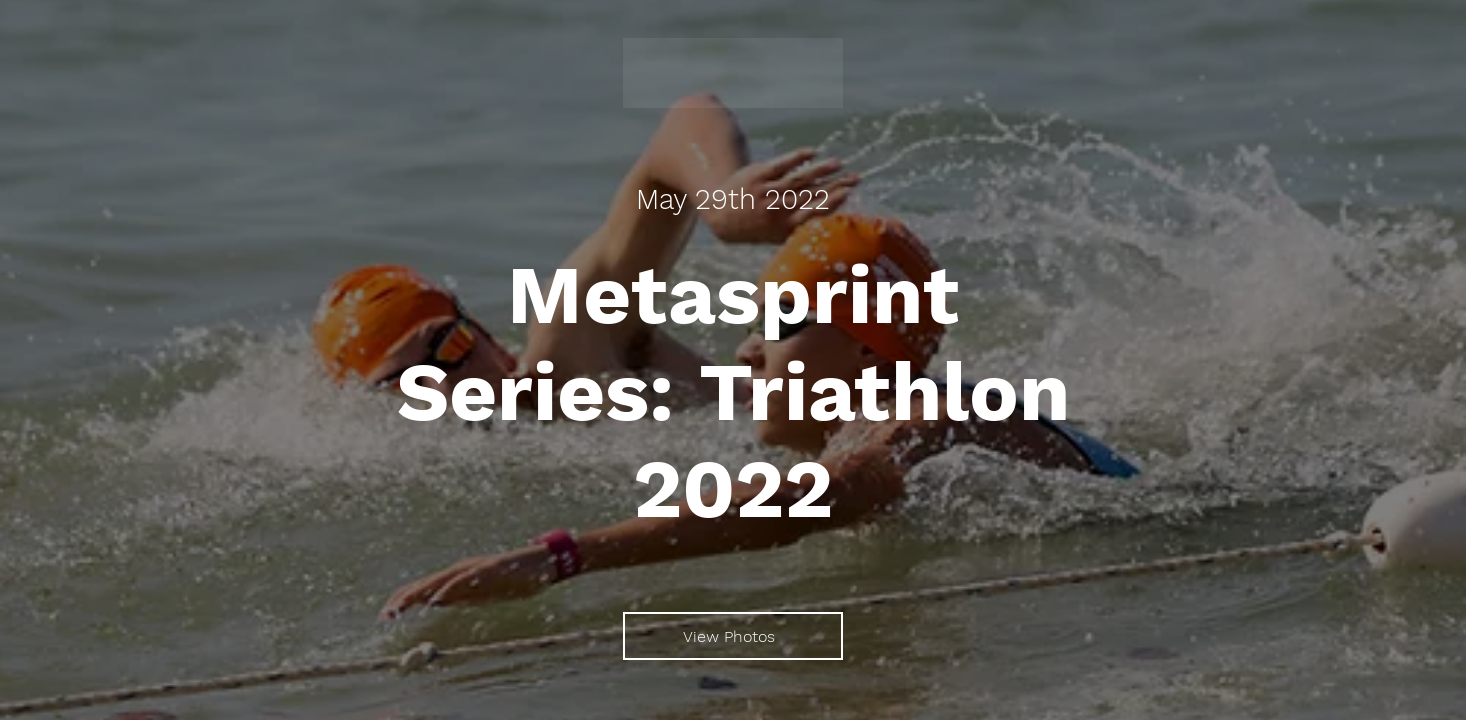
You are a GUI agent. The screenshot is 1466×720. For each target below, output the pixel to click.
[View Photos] (733, 636)
